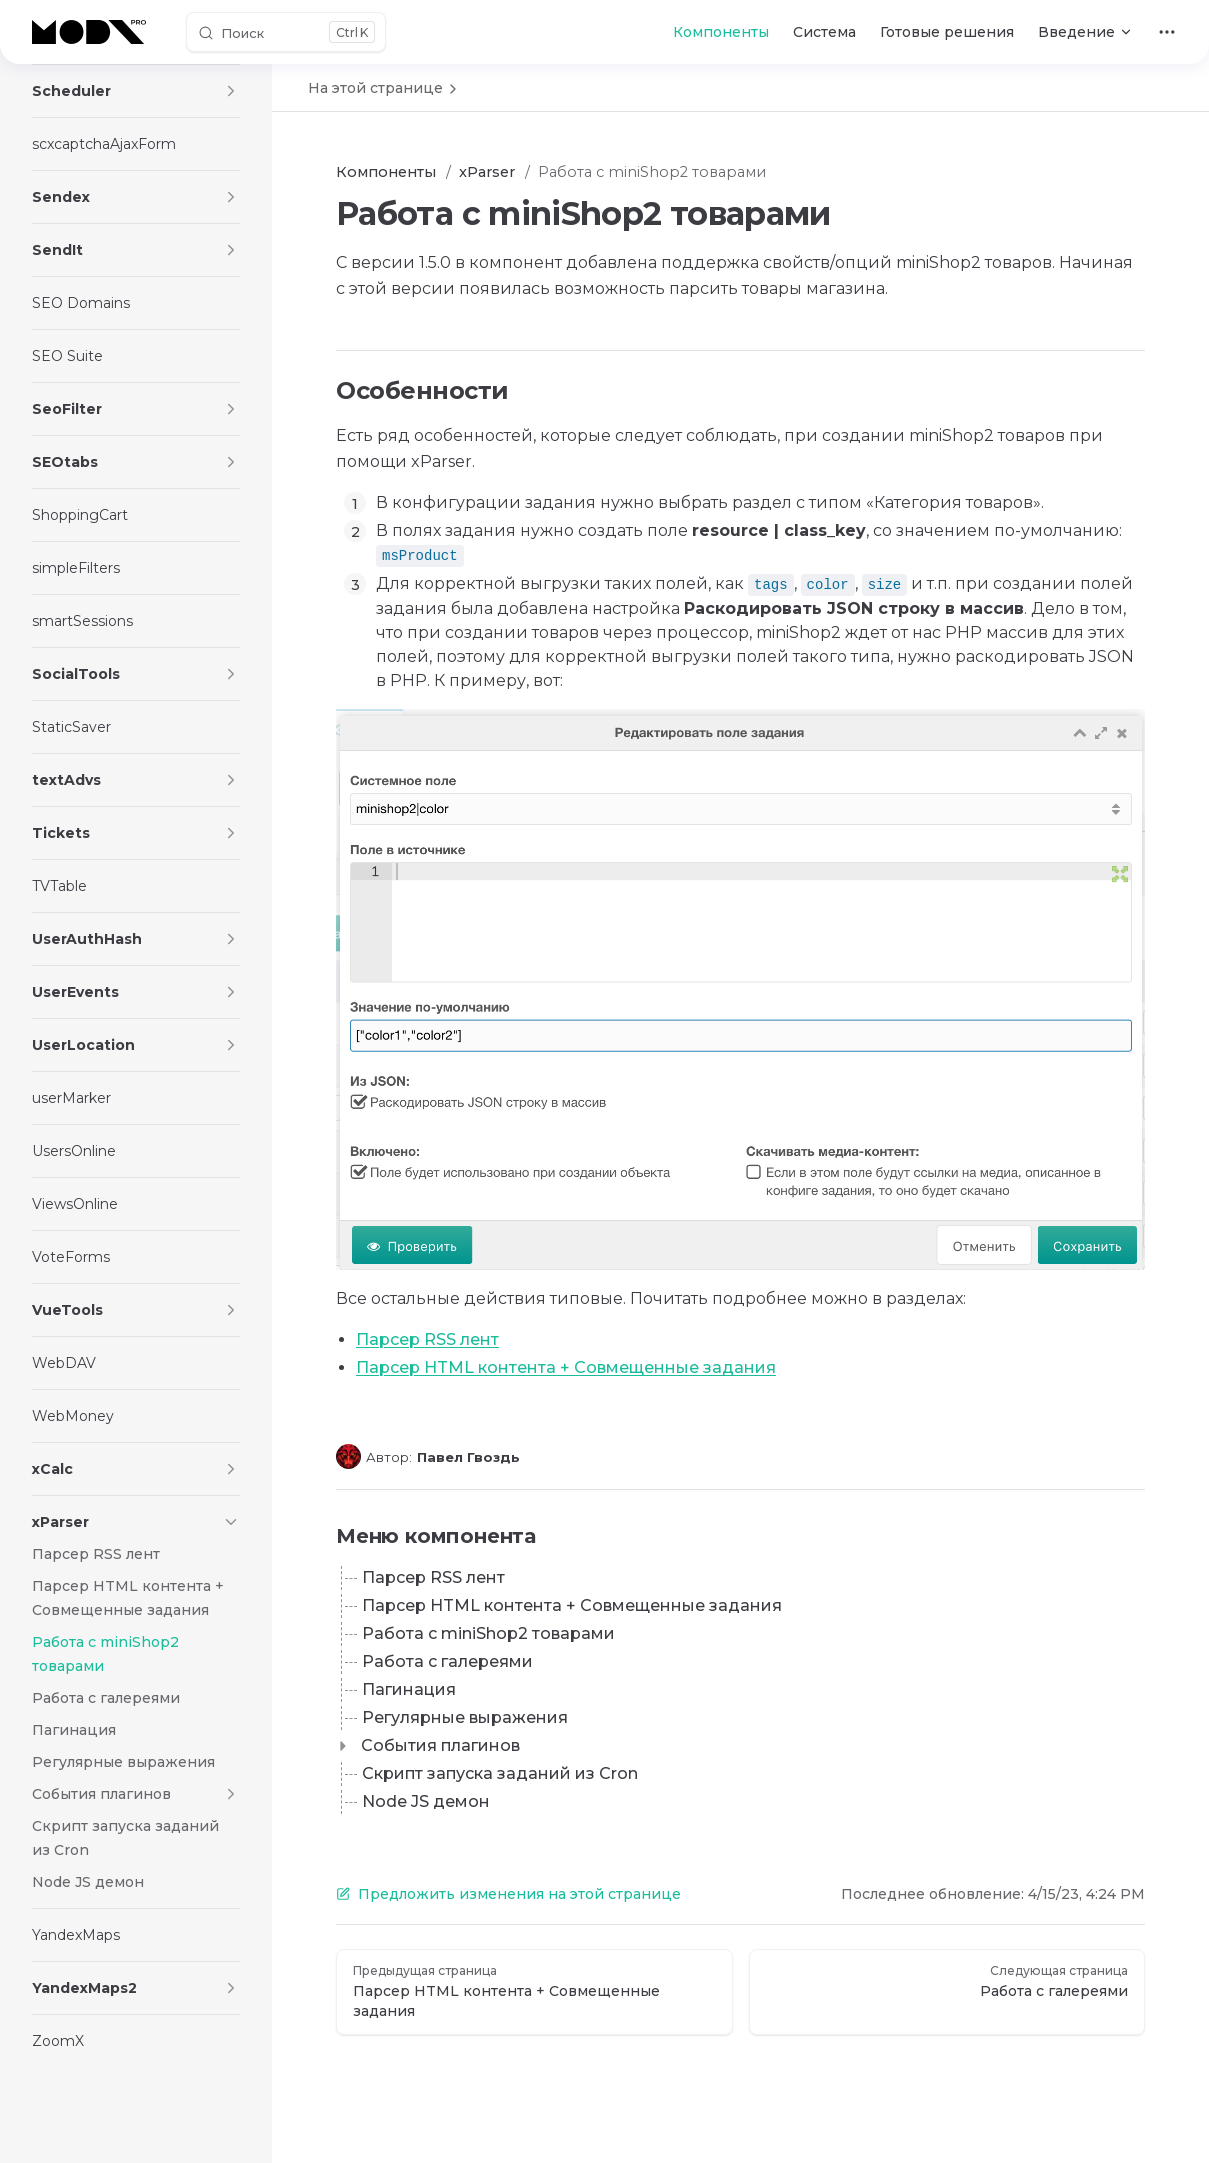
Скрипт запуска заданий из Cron (500, 1773)
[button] (231, 91)
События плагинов (440, 1745)
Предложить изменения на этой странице (508, 1894)
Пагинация (409, 1689)
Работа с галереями (447, 1661)
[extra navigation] (1167, 32)
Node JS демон (426, 1801)
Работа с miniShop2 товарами (488, 1633)
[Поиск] (286, 32)
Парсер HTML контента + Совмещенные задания (566, 1367)
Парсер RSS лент (427, 1339)
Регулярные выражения (465, 1717)
